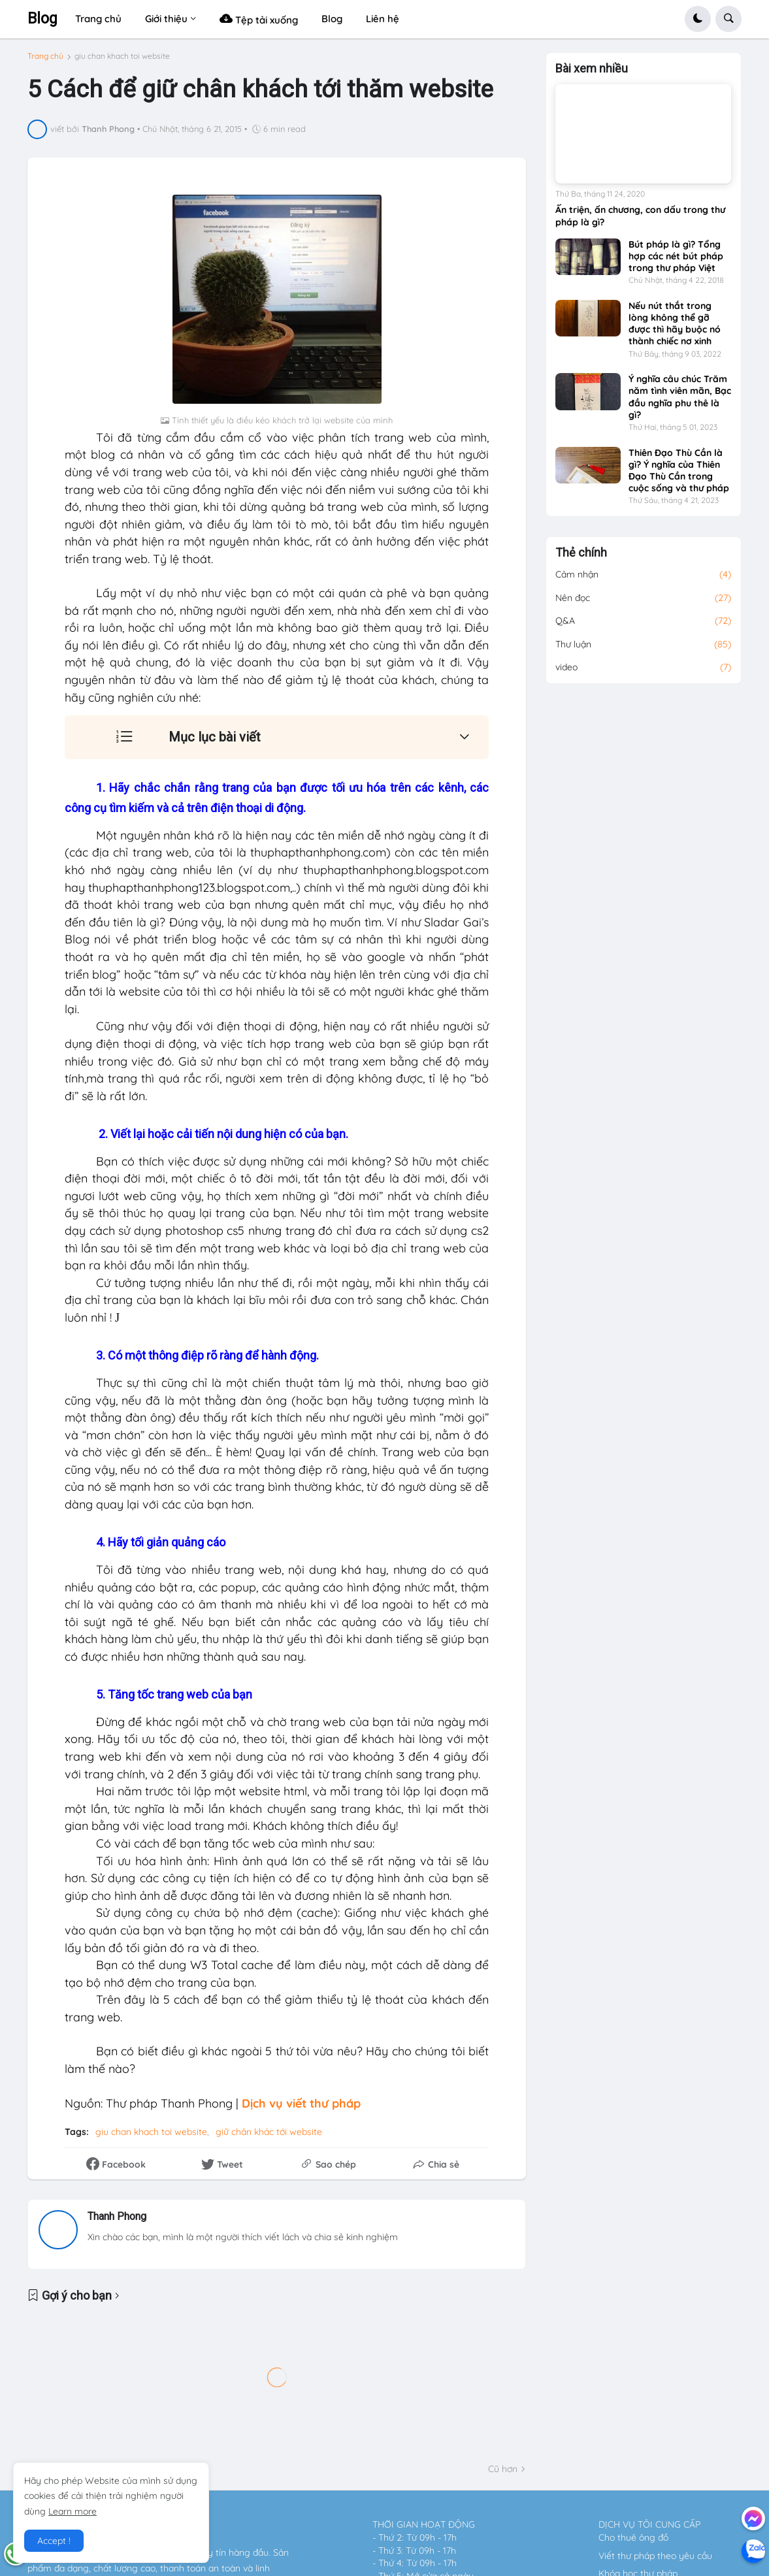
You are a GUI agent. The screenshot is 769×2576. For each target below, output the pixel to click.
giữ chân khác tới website (269, 2132)
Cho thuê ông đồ (633, 2537)
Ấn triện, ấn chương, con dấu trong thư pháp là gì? (640, 221)
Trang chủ (45, 56)
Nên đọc (643, 603)
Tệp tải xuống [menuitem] (259, 18)
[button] (698, 19)
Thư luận (643, 650)
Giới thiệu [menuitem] (166, 18)
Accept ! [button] (54, 2541)
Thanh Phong (117, 2216)
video (643, 673)
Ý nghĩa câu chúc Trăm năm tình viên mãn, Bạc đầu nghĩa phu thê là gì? (680, 403)
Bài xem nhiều (591, 74)
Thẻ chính (581, 558)
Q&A (643, 627)
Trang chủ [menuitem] (98, 18)
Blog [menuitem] (331, 18)
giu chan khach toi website (122, 56)
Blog (42, 18)
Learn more (72, 2511)
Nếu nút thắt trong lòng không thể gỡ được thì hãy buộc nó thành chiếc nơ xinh (675, 329)
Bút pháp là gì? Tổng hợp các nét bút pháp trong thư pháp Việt (676, 262)
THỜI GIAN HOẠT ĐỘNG (423, 2524)
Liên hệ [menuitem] (382, 18)
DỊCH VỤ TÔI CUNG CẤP (649, 2524)
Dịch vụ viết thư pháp (301, 2103)
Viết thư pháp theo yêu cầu (655, 2556)
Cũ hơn (502, 2469)
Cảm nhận (643, 580)
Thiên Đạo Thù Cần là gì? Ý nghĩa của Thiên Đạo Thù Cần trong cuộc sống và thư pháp (679, 476)
